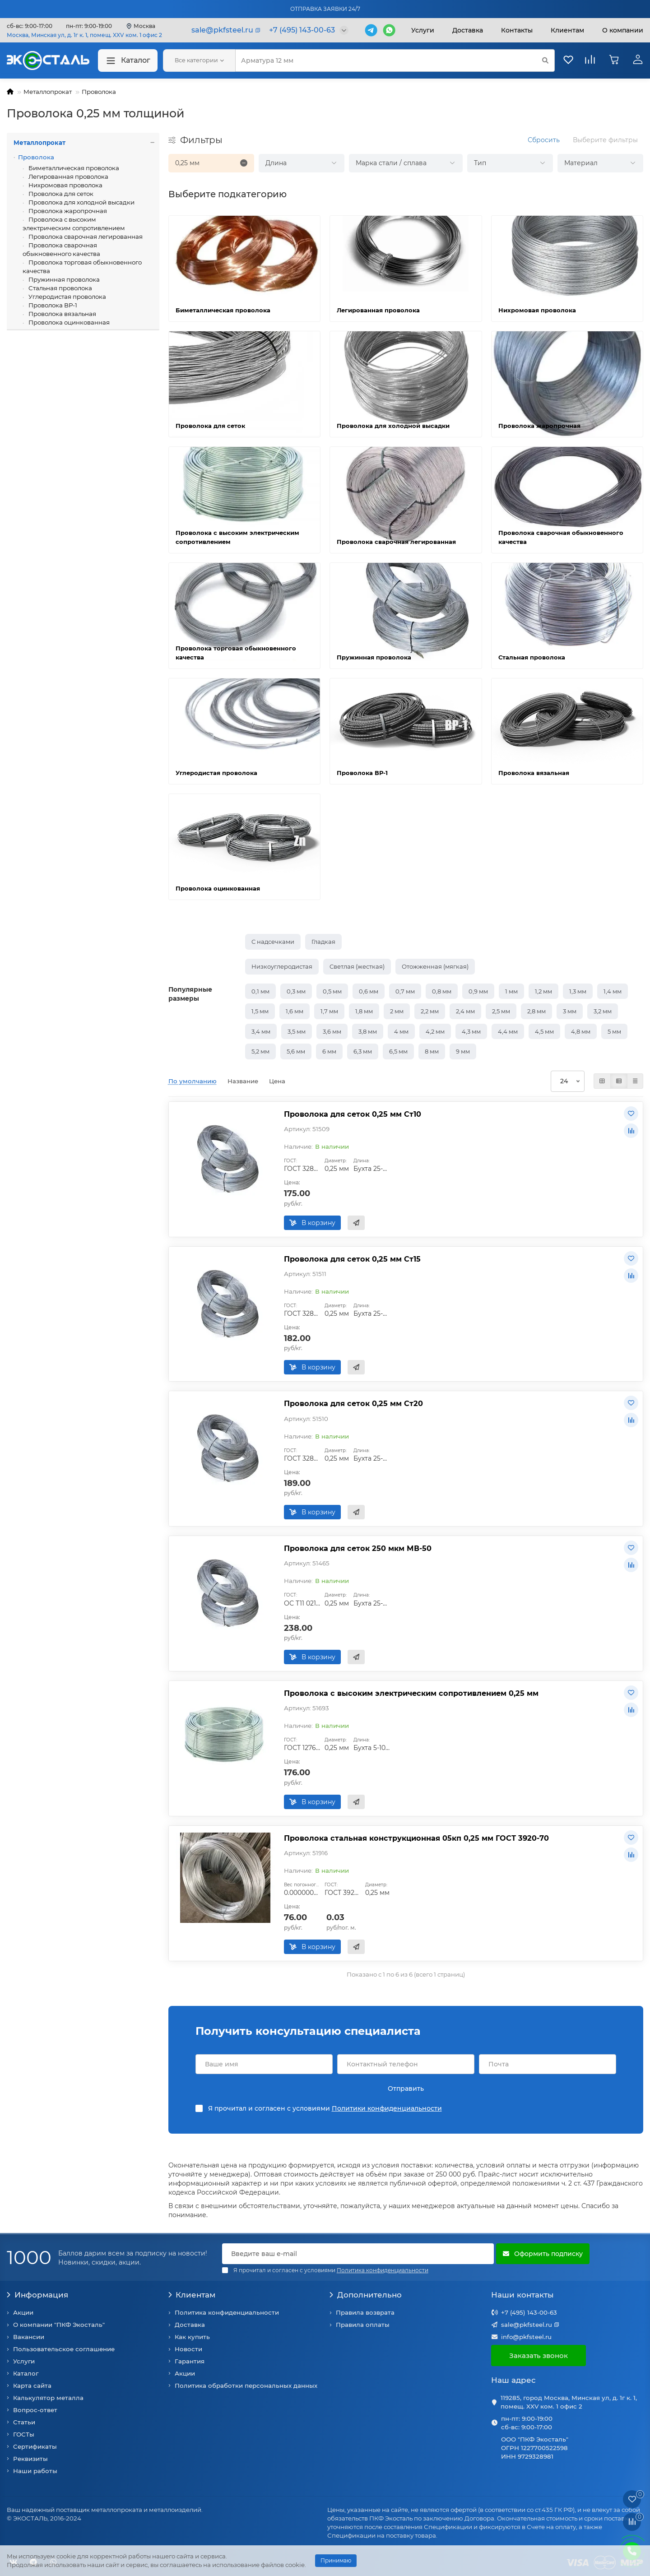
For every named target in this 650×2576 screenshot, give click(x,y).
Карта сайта (32, 2385)
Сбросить (544, 140)
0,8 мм (441, 991)
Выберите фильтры (605, 140)
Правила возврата (365, 2312)
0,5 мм (332, 991)
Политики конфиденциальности (387, 2108)
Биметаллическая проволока (73, 168)
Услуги (422, 30)
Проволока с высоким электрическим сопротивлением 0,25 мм (411, 1693)
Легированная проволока (67, 176)
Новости (188, 2349)
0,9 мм (478, 991)
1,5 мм (260, 1011)
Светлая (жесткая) (357, 966)
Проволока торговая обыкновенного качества (82, 266)
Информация (37, 2294)
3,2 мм (603, 1011)
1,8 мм (364, 1011)
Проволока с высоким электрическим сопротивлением (74, 224)
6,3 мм (362, 1051)
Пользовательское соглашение (64, 2349)
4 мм (401, 1031)
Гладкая (323, 941)
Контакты (517, 30)
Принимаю (335, 2560)
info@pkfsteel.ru (526, 2336)
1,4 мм (613, 991)
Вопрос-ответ (35, 2410)
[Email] (358, 2253)
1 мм (511, 991)
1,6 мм (294, 1011)
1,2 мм (543, 991)
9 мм (463, 1051)
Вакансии (28, 2336)
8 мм (432, 1051)
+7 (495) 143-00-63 (529, 2312)
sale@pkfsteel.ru (526, 2324)
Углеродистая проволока (66, 296)
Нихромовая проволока (64, 185)
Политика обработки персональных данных (246, 2385)
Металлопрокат (47, 91)
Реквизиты (30, 2458)
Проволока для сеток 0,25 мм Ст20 (353, 1403)
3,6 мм (332, 1031)
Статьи (24, 2422)
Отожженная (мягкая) (435, 966)
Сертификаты (35, 2446)
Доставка (467, 30)
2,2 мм (430, 1011)
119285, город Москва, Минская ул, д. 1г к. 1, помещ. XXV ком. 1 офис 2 (569, 2402)
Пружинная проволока (63, 279)
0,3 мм (296, 991)
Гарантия (189, 2361)
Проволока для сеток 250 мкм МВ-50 (358, 1548)
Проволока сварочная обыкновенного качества (61, 249)
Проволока (99, 91)
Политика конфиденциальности (227, 2312)
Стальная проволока (59, 288)
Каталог (127, 60)
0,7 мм (405, 991)
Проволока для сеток (60, 193)
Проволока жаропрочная (67, 210)
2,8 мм (536, 1011)
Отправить (406, 2088)
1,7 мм (329, 1011)
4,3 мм (471, 1031)
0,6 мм (368, 991)
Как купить (192, 2336)
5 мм (614, 1031)
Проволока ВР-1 (52, 305)
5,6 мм (296, 1051)
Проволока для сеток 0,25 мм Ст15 (352, 1258)
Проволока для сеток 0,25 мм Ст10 (352, 1114)
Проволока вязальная (61, 313)
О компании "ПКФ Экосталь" (59, 2324)
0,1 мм (260, 991)
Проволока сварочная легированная (85, 236)
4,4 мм (508, 1031)
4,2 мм (435, 1031)
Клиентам (192, 2294)
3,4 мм (260, 1031)
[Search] (395, 60)
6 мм (329, 1051)
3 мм (569, 1011)
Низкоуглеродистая (281, 966)
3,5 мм (297, 1031)
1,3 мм (577, 991)
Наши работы (35, 2470)
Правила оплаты (363, 2324)
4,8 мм (580, 1031)
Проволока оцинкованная (68, 322)
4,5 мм (544, 1031)
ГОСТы (23, 2434)
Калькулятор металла (48, 2397)
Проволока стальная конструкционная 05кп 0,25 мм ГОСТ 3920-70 (416, 1838)
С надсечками (272, 941)
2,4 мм (465, 1011)
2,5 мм (501, 1011)
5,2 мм (260, 1051)
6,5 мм (398, 1051)
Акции (23, 2312)
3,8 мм (367, 1031)
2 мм (397, 1011)
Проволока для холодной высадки (81, 202)
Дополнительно (366, 2294)
